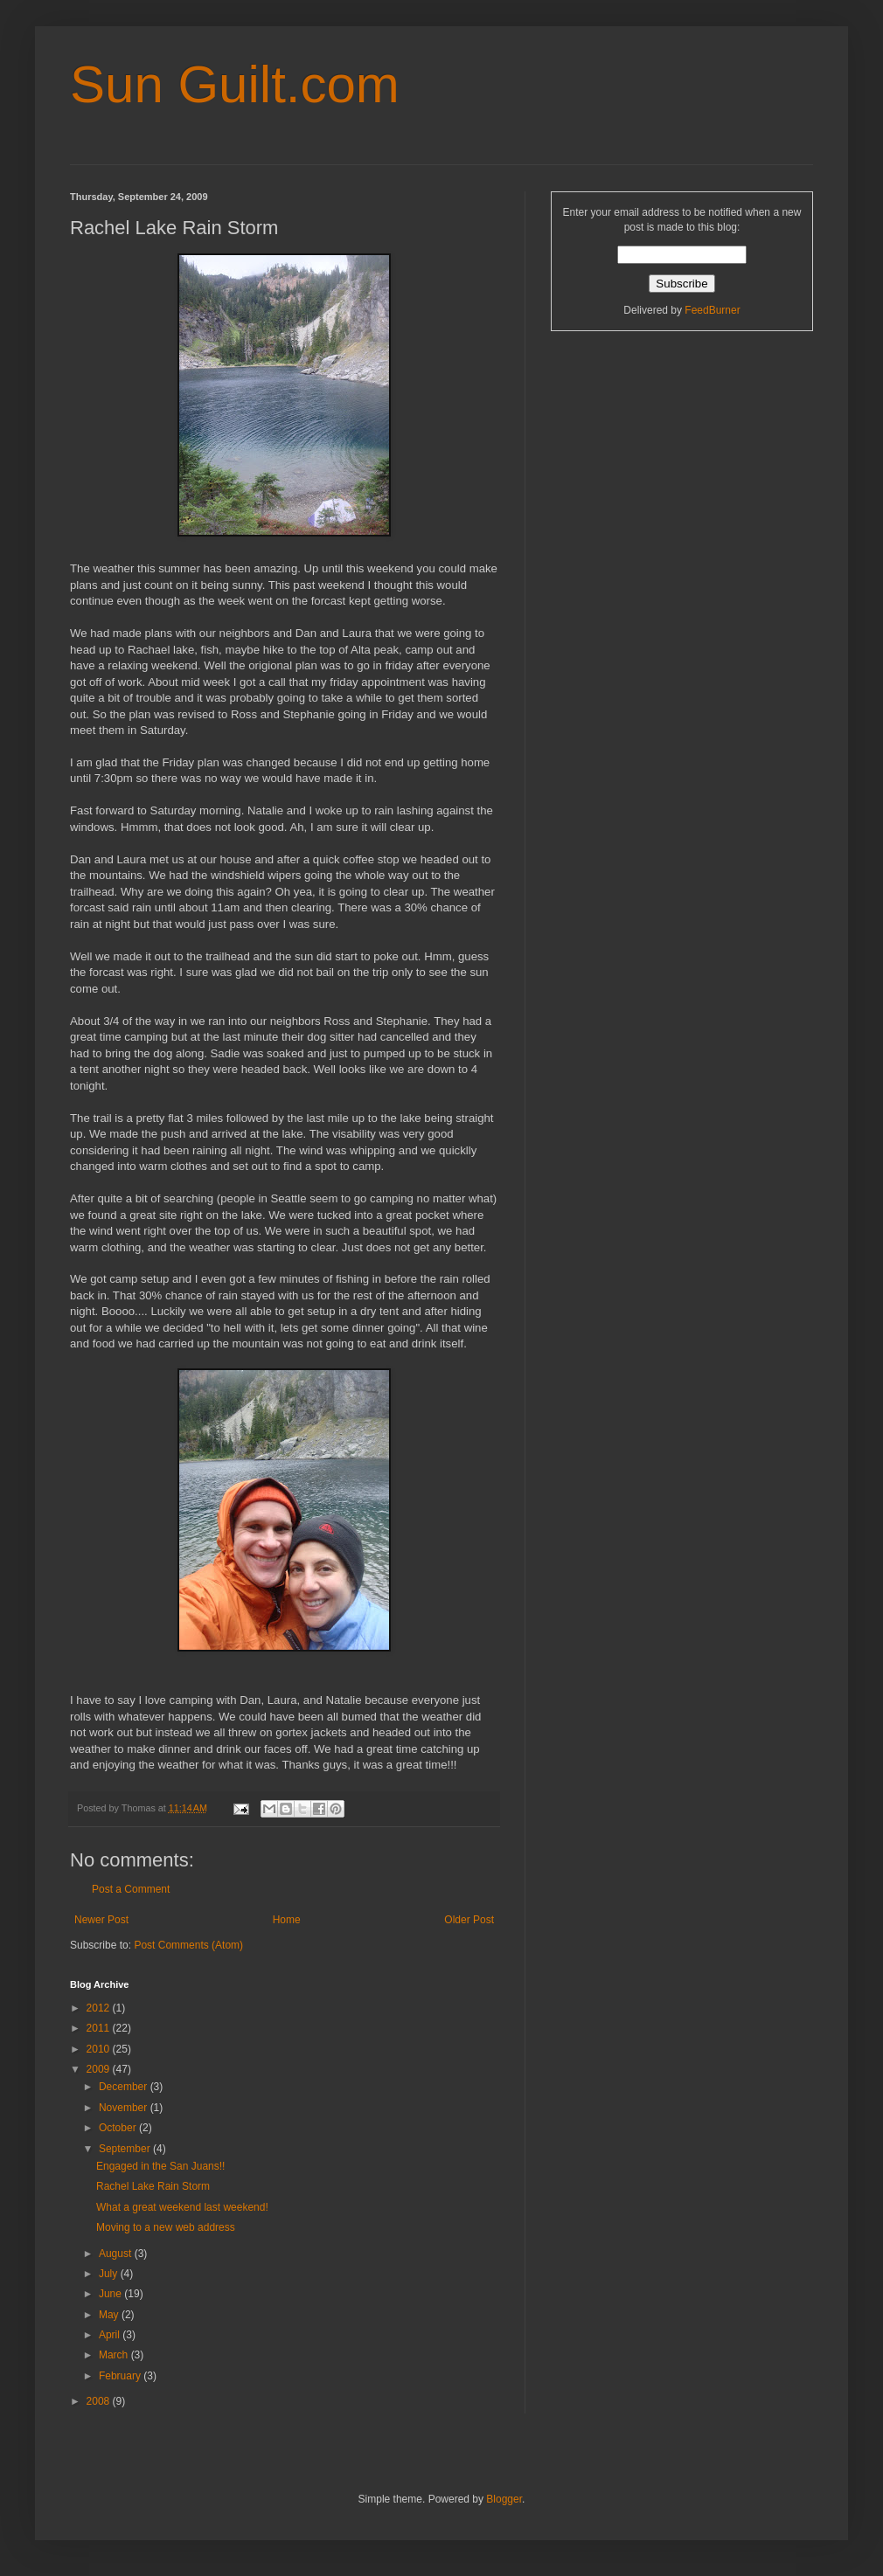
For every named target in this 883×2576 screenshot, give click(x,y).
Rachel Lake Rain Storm (153, 2186)
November (124, 2108)
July (110, 2274)
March (115, 2355)
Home (287, 1920)
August (117, 2253)
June (111, 2294)
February (121, 2376)
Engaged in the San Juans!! (160, 2166)
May (110, 2315)
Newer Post (101, 1920)
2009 (100, 2069)
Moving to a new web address (165, 2227)
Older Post (469, 1920)
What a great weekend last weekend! (182, 2207)
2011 (100, 2028)
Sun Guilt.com (235, 84)
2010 (100, 2049)
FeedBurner (712, 310)
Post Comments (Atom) (188, 1945)
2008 (100, 2401)
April (110, 2335)
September (126, 2149)
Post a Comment (131, 1889)
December (124, 2087)
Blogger (504, 2499)
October (119, 2128)
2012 (100, 2008)
